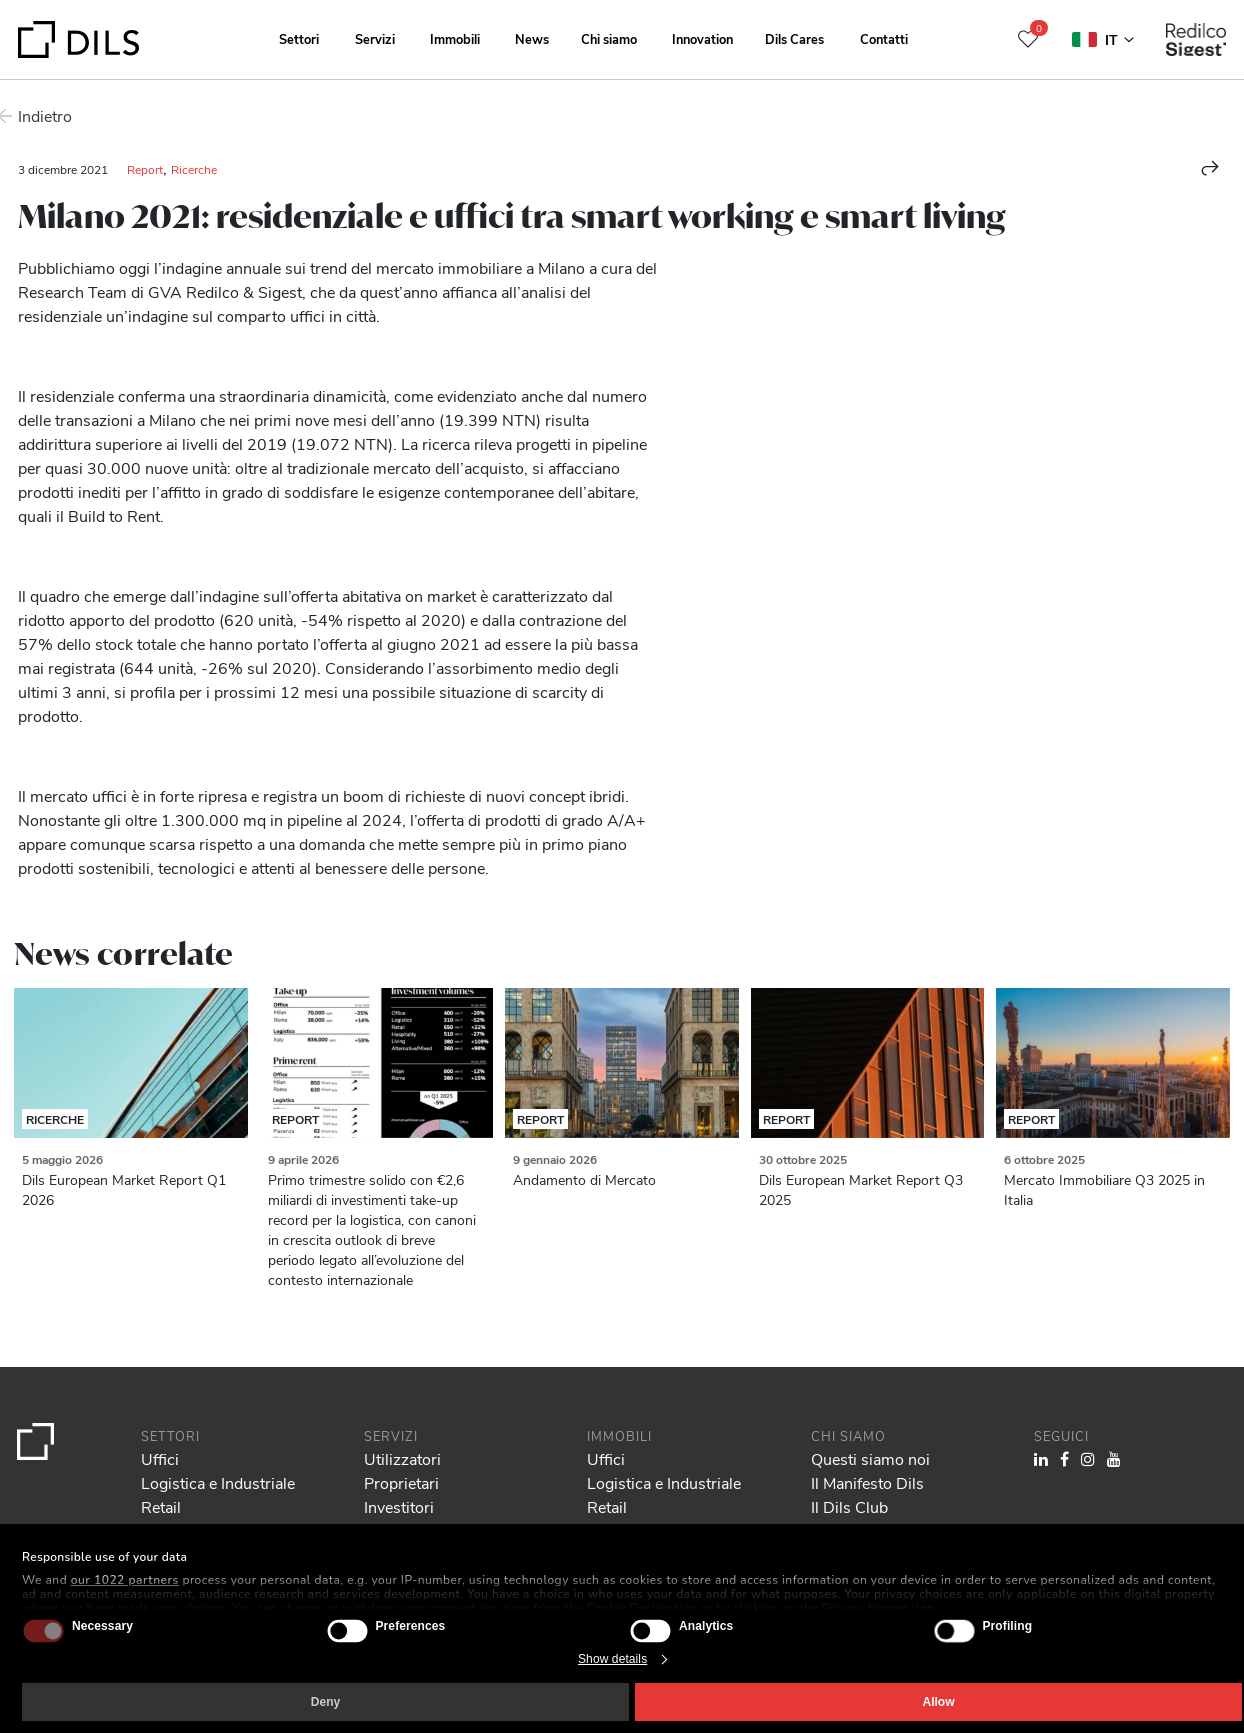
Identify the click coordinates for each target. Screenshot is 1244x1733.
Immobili (455, 38)
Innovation (702, 38)
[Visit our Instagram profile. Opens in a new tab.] (1088, 1458)
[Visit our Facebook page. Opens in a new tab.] (1064, 1458)
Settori (299, 38)
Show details (612, 1659)
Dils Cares (794, 38)
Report (145, 169)
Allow (939, 1702)
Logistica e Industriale (218, 1482)
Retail (161, 1506)
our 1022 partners (125, 1580)
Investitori (399, 1506)
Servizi (375, 38)
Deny (325, 1702)
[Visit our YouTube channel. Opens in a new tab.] (1114, 1458)
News (532, 38)
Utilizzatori (402, 1458)
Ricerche (194, 169)
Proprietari (401, 1482)
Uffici (160, 1458)
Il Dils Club (849, 1506)
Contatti (884, 38)
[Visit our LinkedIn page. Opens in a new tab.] (1041, 1458)
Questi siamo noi (870, 1458)
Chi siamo (609, 38)
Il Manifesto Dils (867, 1482)
